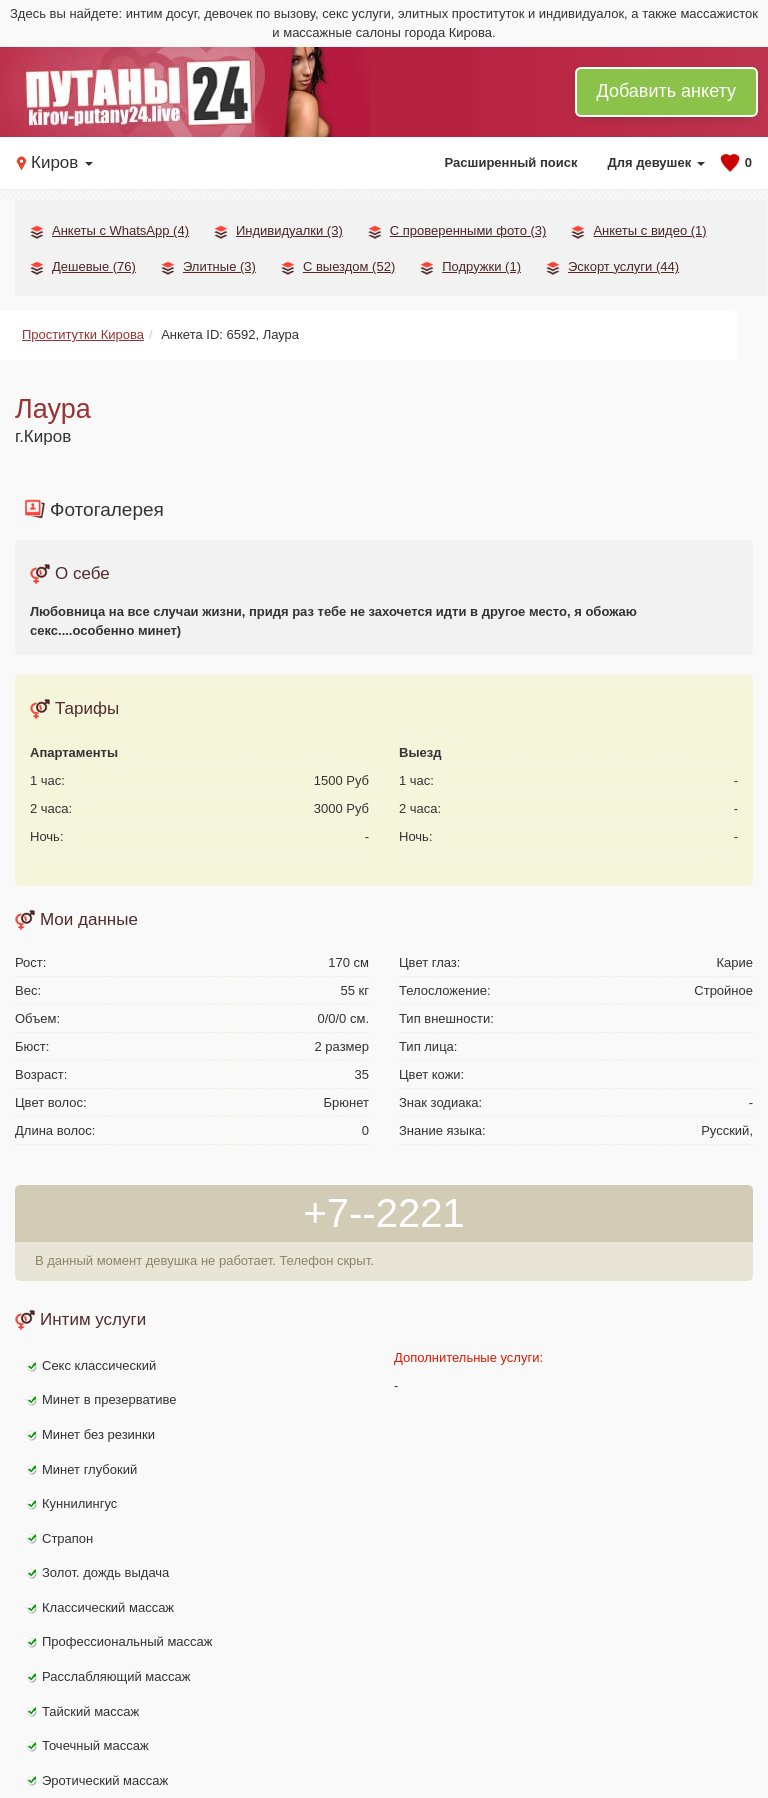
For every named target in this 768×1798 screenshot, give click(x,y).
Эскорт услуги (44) (623, 266)
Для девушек (655, 162)
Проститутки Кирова (83, 334)
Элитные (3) (219, 266)
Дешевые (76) (94, 266)
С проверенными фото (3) (468, 230)
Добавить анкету (666, 91)
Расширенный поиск (511, 162)
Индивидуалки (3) (289, 230)
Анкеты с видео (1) (649, 230)
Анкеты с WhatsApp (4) (120, 230)
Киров (62, 162)
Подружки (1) (481, 266)
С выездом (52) (349, 266)
